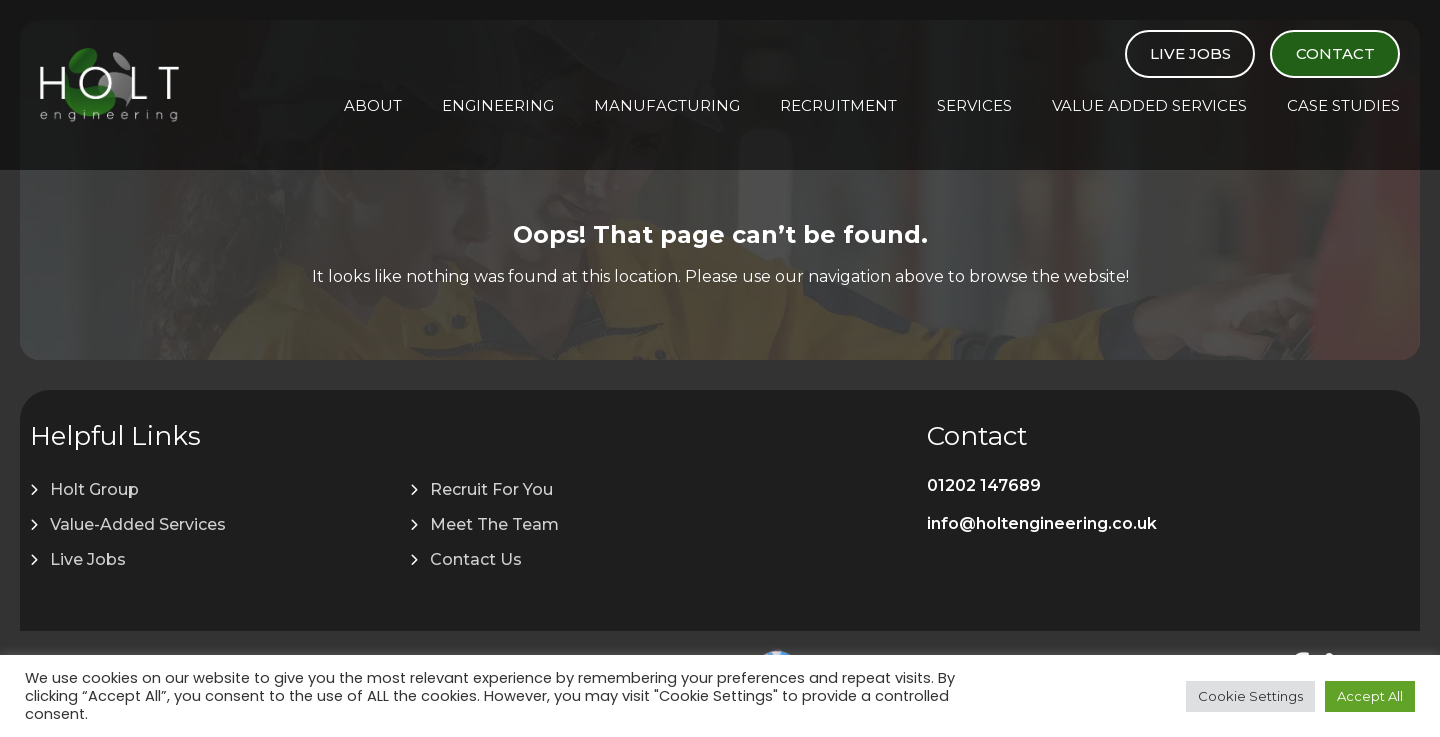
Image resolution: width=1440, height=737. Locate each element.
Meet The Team (494, 524)
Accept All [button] (1370, 696)
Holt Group (94, 489)
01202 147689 (984, 485)
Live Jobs (1190, 53)
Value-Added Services (138, 524)
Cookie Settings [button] (1250, 696)
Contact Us (476, 559)
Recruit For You (491, 489)
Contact (1335, 53)
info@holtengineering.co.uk (1042, 523)
